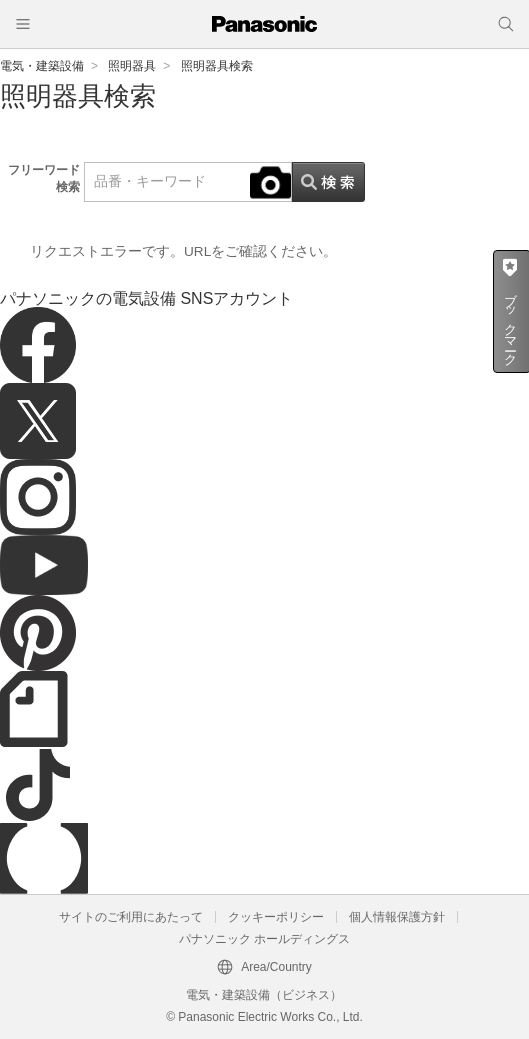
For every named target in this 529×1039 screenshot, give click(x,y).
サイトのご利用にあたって (131, 917)
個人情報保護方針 (397, 917)
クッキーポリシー (276, 917)
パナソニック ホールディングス (264, 939)
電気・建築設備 (42, 66)
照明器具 (132, 66)
